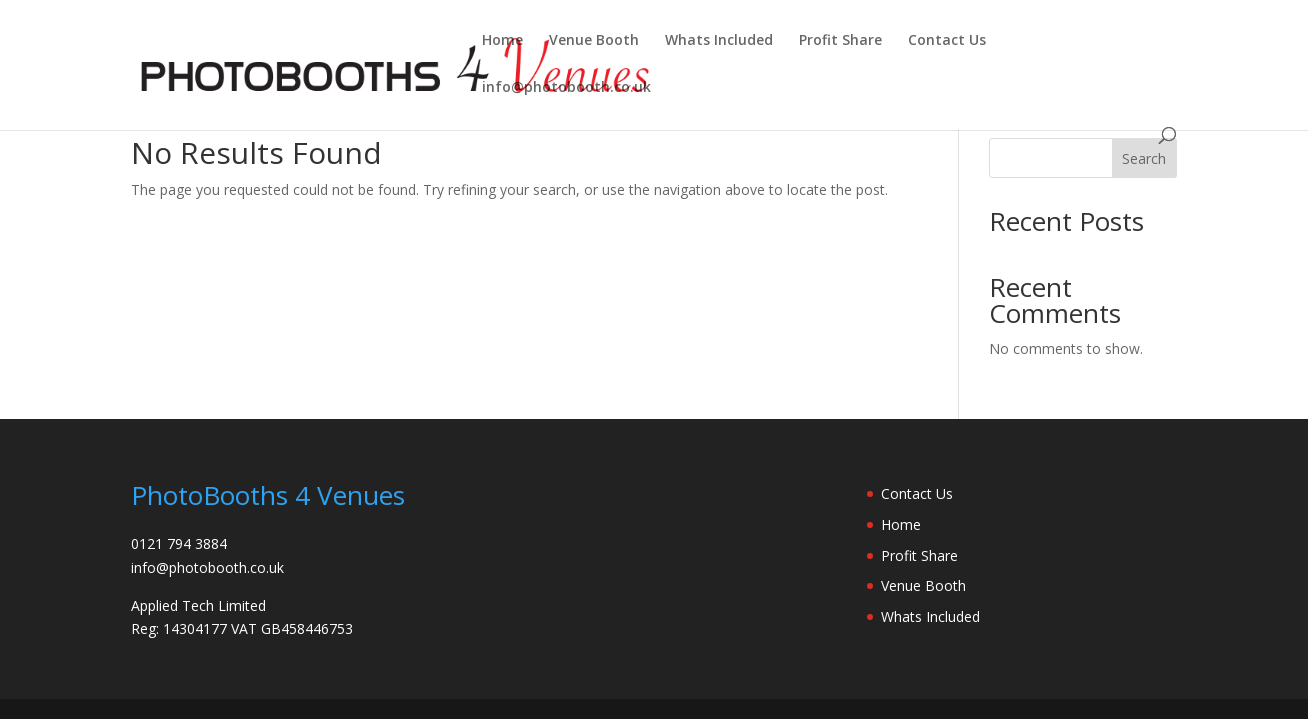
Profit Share (840, 41)
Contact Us (947, 41)
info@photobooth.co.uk (566, 88)
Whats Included (719, 41)
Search (1144, 158)
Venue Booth (594, 41)
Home (502, 41)
